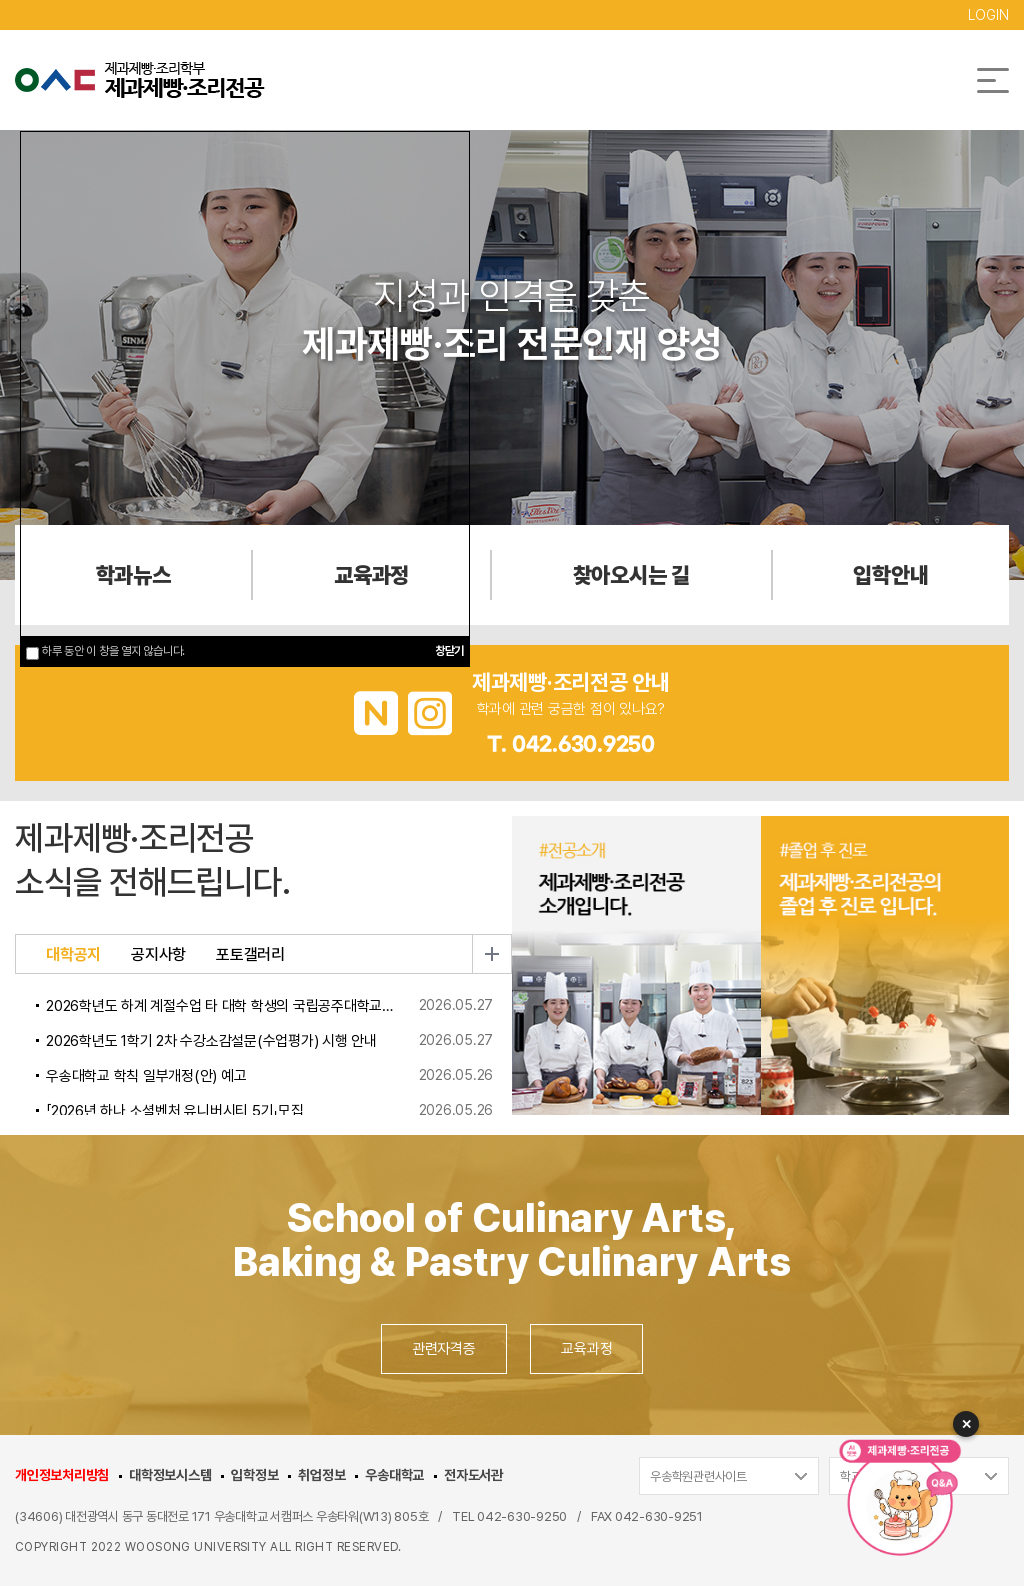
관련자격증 (444, 1349)
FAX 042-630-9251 (647, 1516)
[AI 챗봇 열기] (894, 1496)
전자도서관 (473, 1475)
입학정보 (254, 1475)
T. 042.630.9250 (571, 745)
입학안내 (890, 575)
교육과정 (586, 1349)
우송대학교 (394, 1475)
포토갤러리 (250, 955)
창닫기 (449, 651)
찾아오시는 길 (631, 575)
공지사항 (158, 955)
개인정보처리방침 (62, 1475)
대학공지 (73, 955)
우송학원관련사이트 (698, 1476)
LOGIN (988, 15)
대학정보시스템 (170, 1475)
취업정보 (321, 1475)
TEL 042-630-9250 (509, 1516)
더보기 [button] (492, 954)
